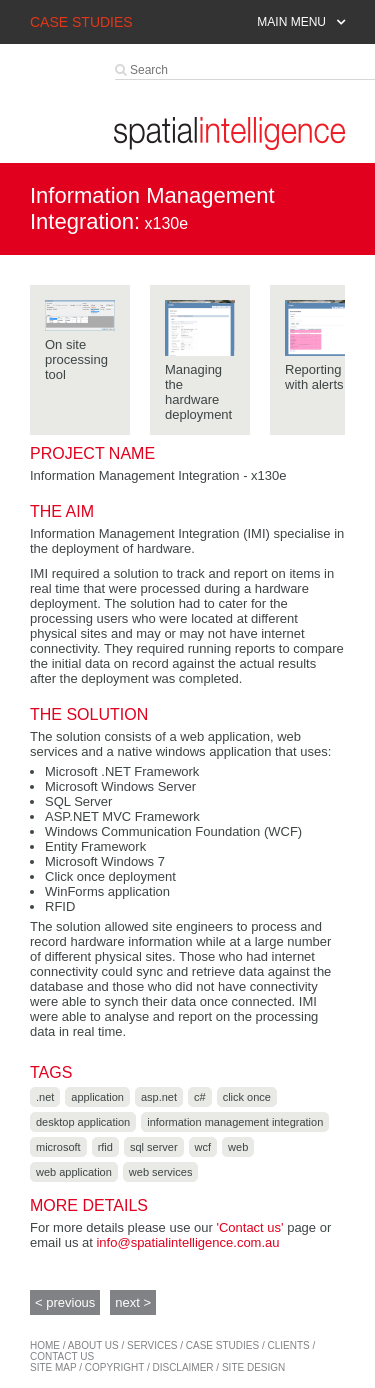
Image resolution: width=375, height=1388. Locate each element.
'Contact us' (249, 1227)
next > (133, 1302)
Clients (289, 1345)
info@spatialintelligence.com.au (187, 1242)
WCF (203, 1147)
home (45, 1345)
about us (93, 1345)
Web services (161, 1172)
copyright (114, 1367)
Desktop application (83, 1122)
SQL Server (154, 1147)
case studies (222, 1345)
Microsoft (58, 1147)
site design (253, 1367)
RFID (105, 1147)
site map (53, 1367)
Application (97, 1097)
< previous (65, 1302)
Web (238, 1147)
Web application (74, 1172)
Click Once (247, 1097)
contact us (62, 1356)
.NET (45, 1097)
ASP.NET (159, 1097)
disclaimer (182, 1367)
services (152, 1345)
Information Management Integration (235, 1122)
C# (200, 1097)
